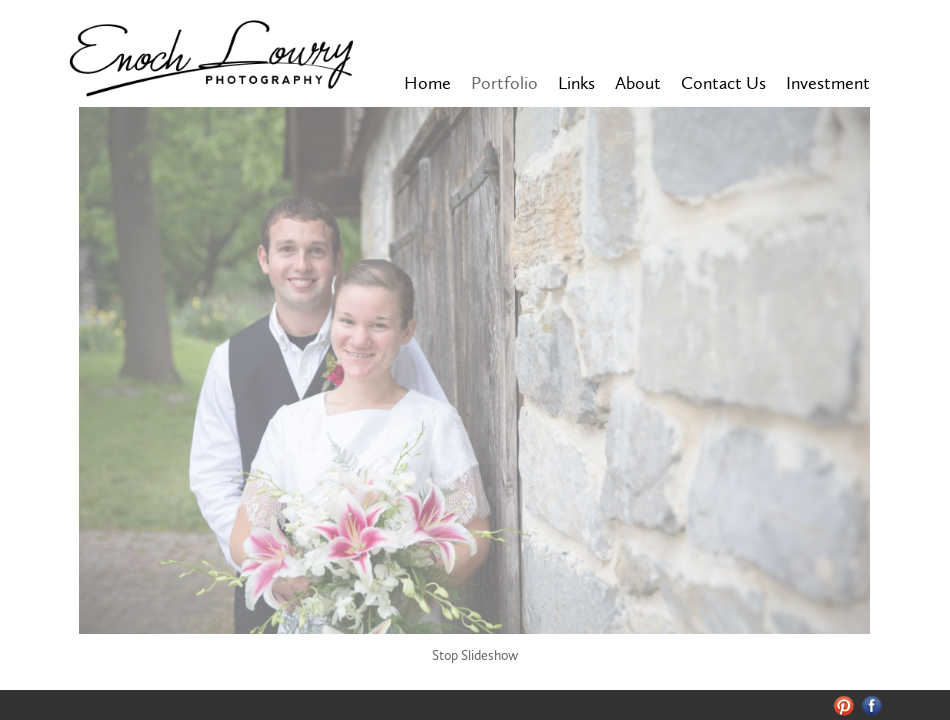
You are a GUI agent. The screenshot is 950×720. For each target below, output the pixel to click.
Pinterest (843, 705)
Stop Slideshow (475, 656)
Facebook (872, 705)
